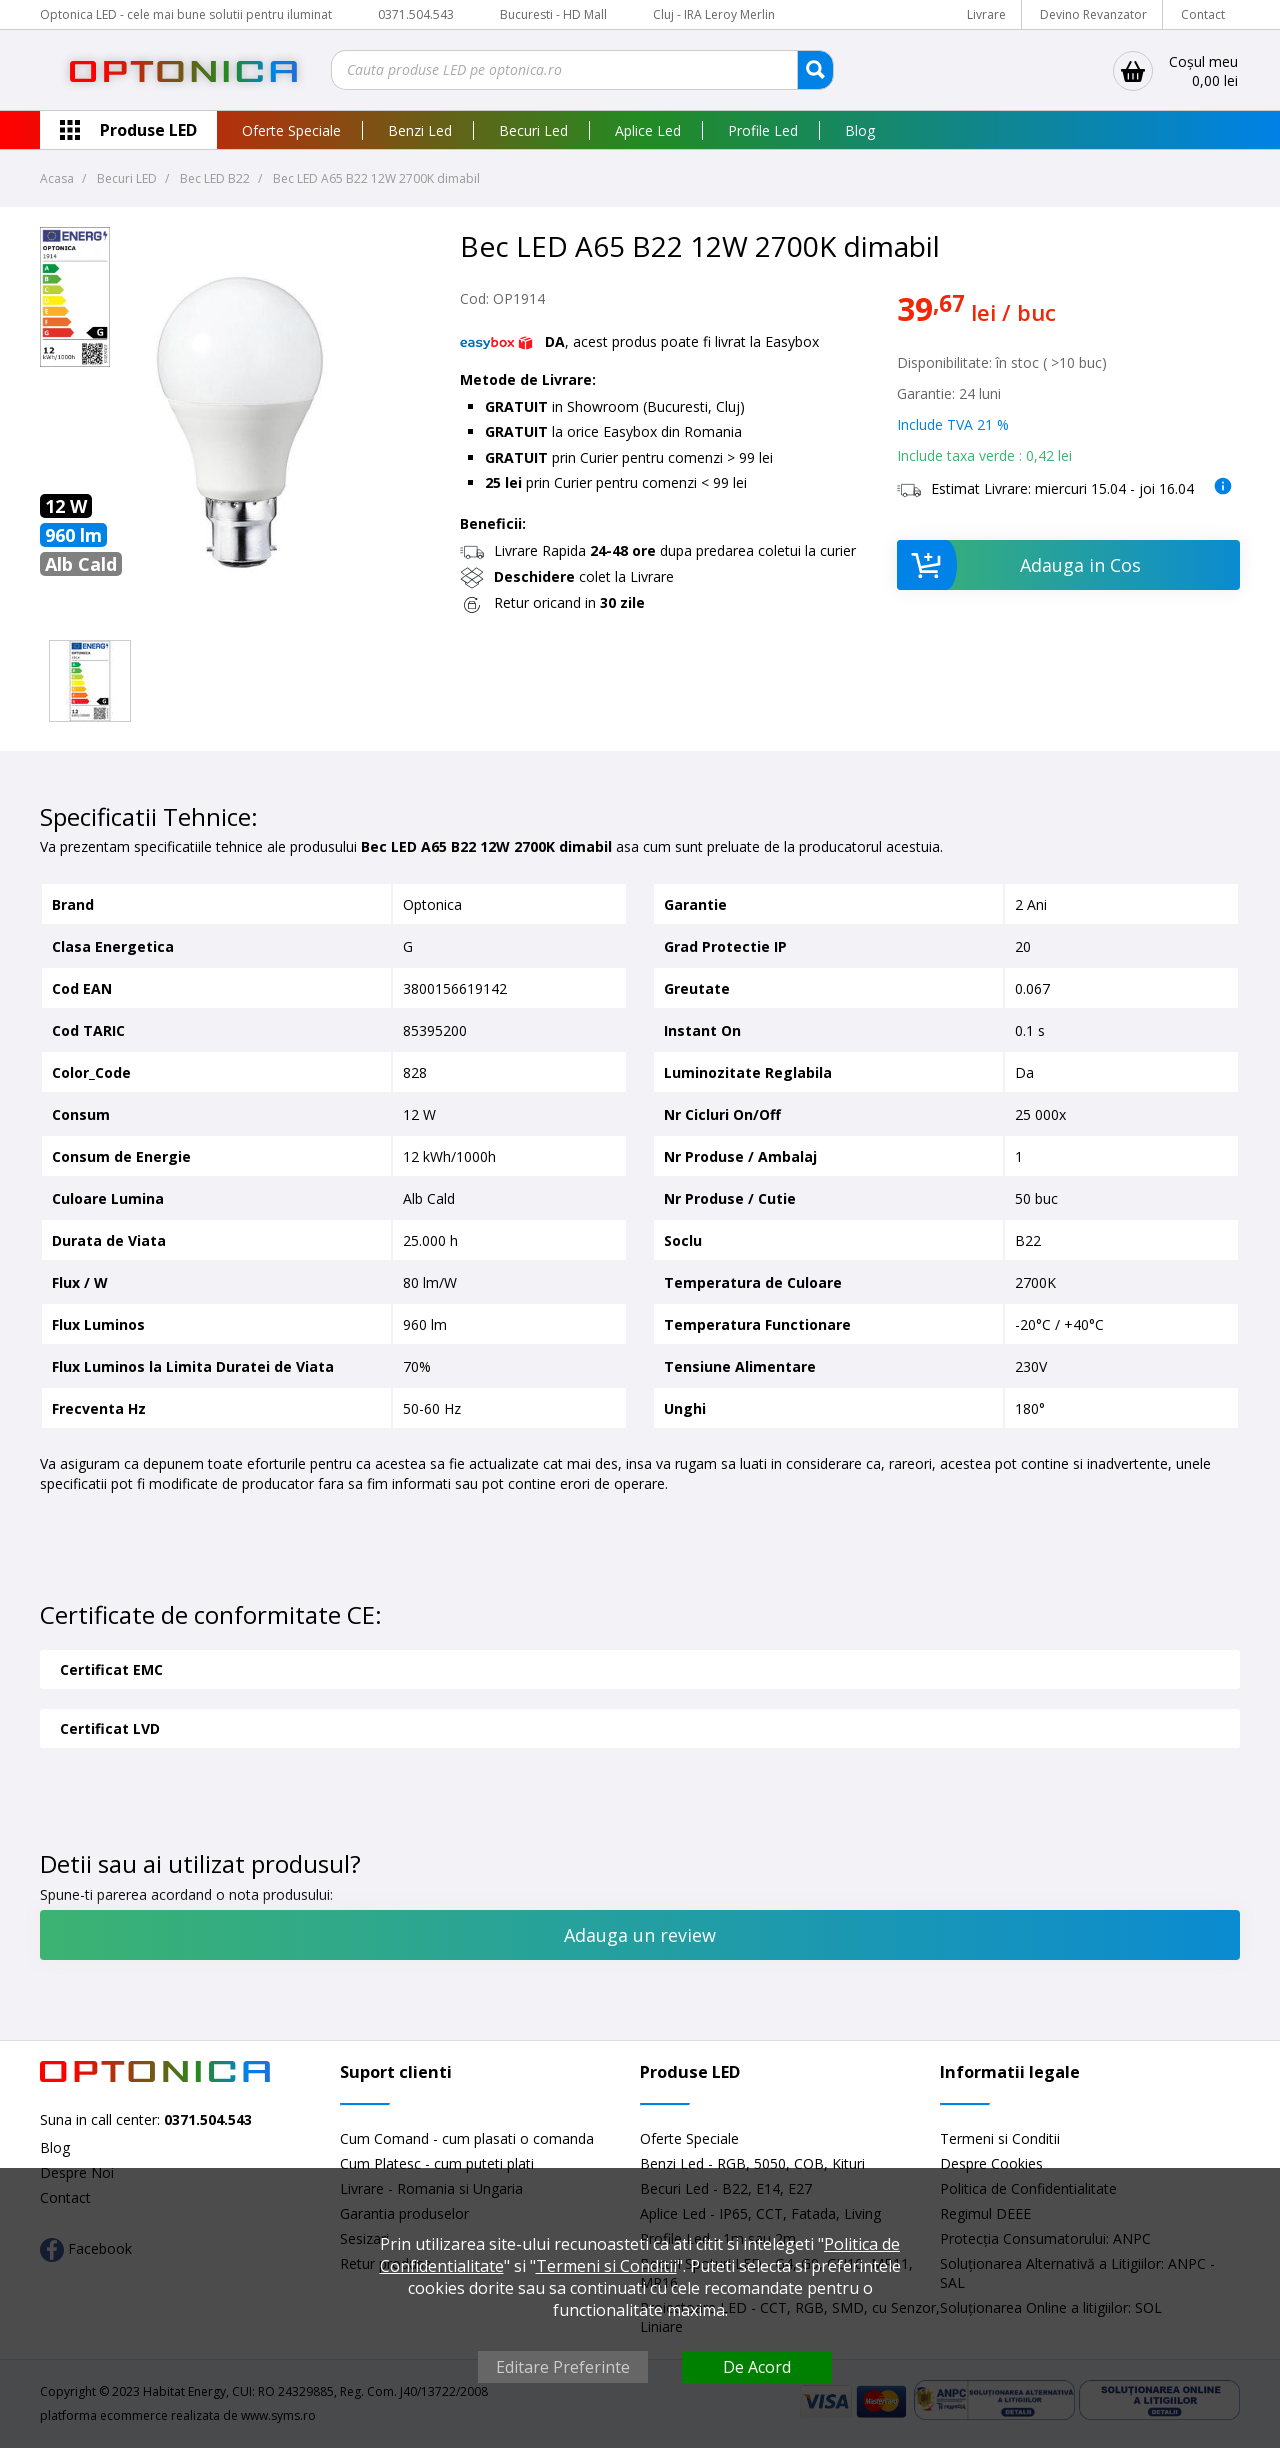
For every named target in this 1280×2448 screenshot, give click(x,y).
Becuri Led (533, 130)
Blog (860, 130)
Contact (1203, 14)
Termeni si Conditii (1000, 2138)
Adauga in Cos (1019, 565)
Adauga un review (640, 1935)
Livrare (986, 14)
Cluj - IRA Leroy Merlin (714, 14)
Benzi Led (420, 130)
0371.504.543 (416, 14)
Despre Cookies (991, 2163)
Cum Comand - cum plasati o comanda (467, 2138)
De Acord (757, 2367)
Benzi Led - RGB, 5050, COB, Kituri (752, 2163)
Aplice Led (648, 130)
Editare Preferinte (563, 2367)
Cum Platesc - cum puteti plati (437, 2163)
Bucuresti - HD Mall (555, 14)
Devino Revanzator (1093, 14)
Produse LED (148, 130)
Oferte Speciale (291, 130)
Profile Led (763, 130)
